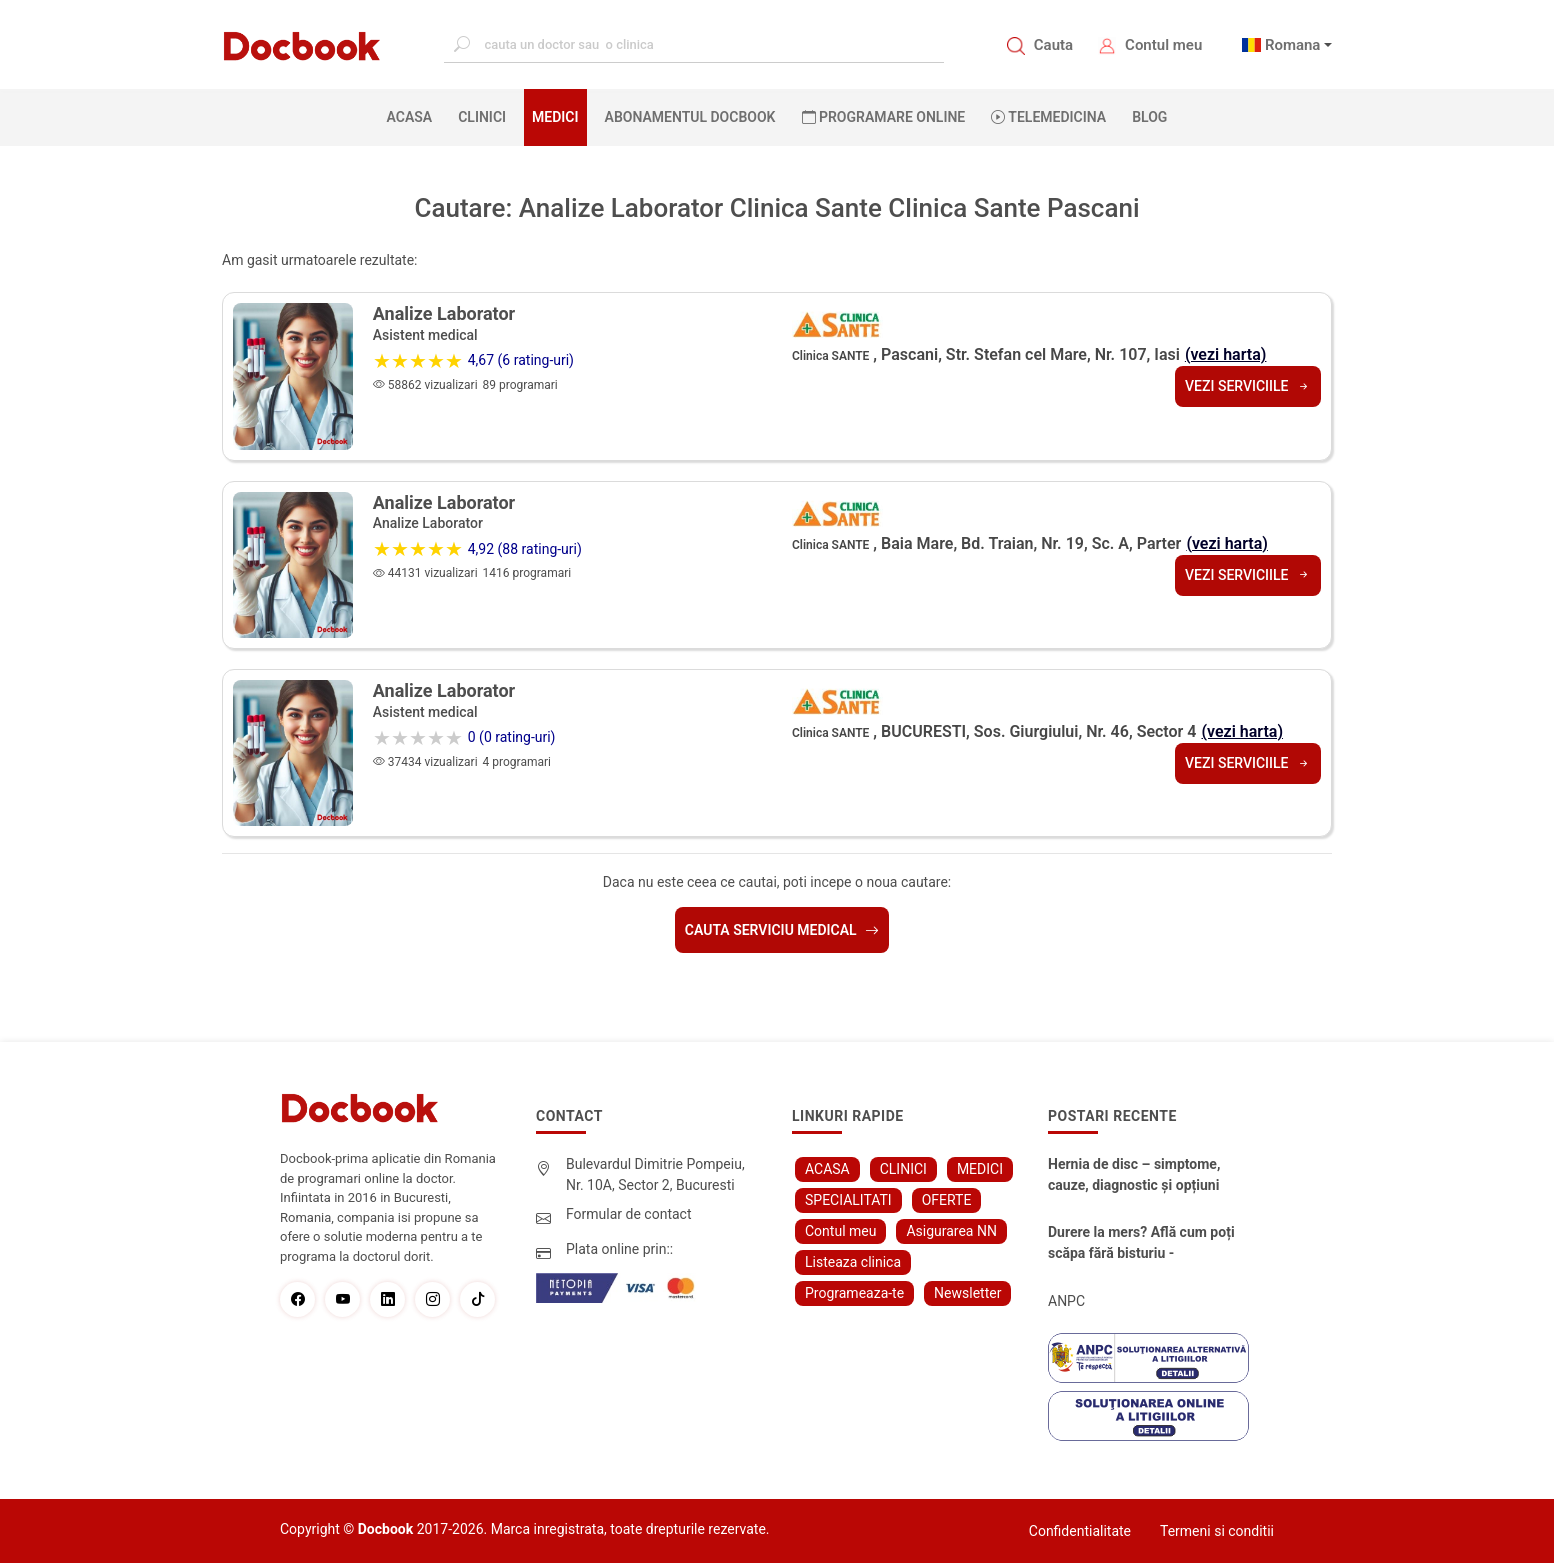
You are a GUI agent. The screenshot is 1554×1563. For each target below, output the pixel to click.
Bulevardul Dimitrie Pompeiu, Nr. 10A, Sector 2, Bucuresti (655, 1174)
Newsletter (967, 1293)
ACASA (414, 116)
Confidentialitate (1080, 1531)
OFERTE (947, 1200)
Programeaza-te (854, 1293)
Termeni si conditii (1217, 1531)
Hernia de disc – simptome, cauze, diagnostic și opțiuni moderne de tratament (1134, 1176)
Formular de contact (629, 1214)
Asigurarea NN (951, 1231)
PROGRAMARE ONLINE (884, 117)
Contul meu (1163, 45)
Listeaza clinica (853, 1262)
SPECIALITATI (848, 1200)
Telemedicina (1048, 117)
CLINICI (482, 117)
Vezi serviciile (1248, 386)
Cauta (1053, 45)
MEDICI (555, 117)
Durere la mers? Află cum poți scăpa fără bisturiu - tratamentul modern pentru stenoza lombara (1141, 1244)
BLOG (1149, 117)
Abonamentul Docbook (690, 117)
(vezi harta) (1226, 354)
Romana (1293, 45)
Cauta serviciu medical (782, 930)
